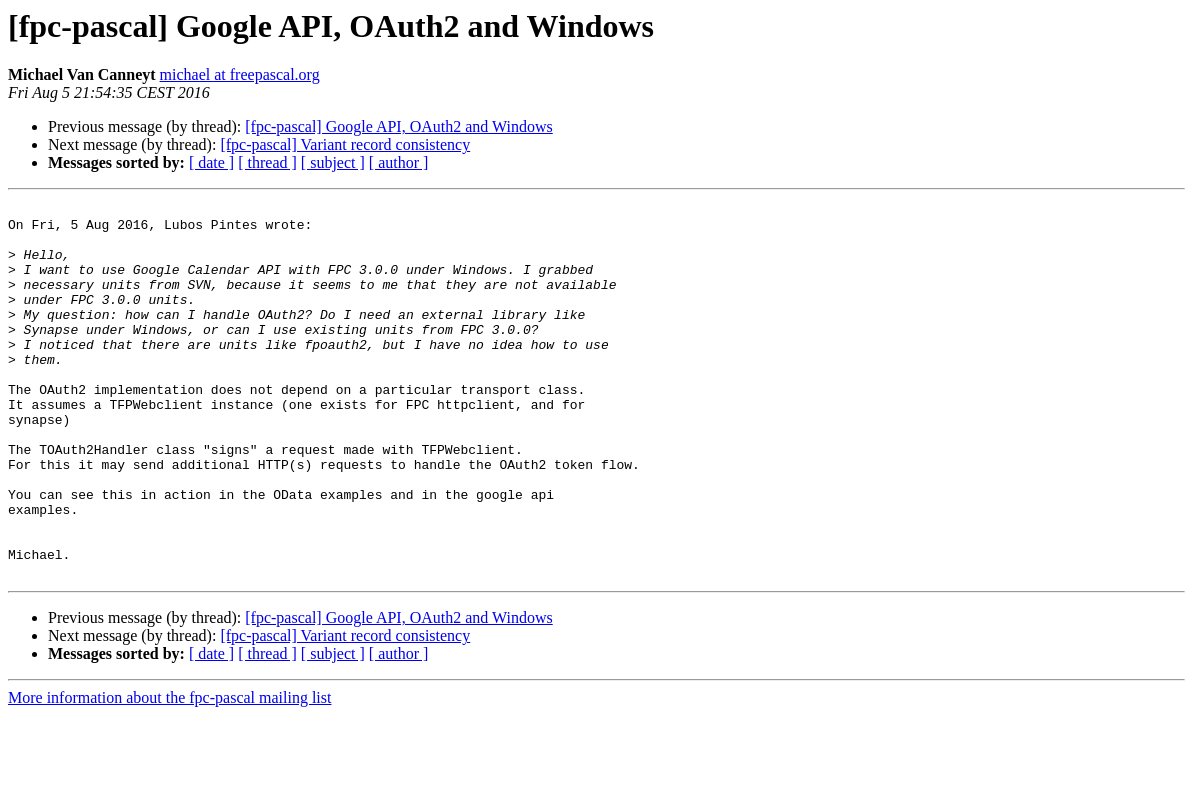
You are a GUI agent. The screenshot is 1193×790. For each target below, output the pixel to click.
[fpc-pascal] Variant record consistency (345, 144)
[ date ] (211, 162)
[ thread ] (267, 162)
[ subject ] (333, 162)
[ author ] (399, 162)
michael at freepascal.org (240, 74)
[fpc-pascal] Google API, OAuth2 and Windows (398, 126)
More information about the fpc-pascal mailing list (169, 772)
